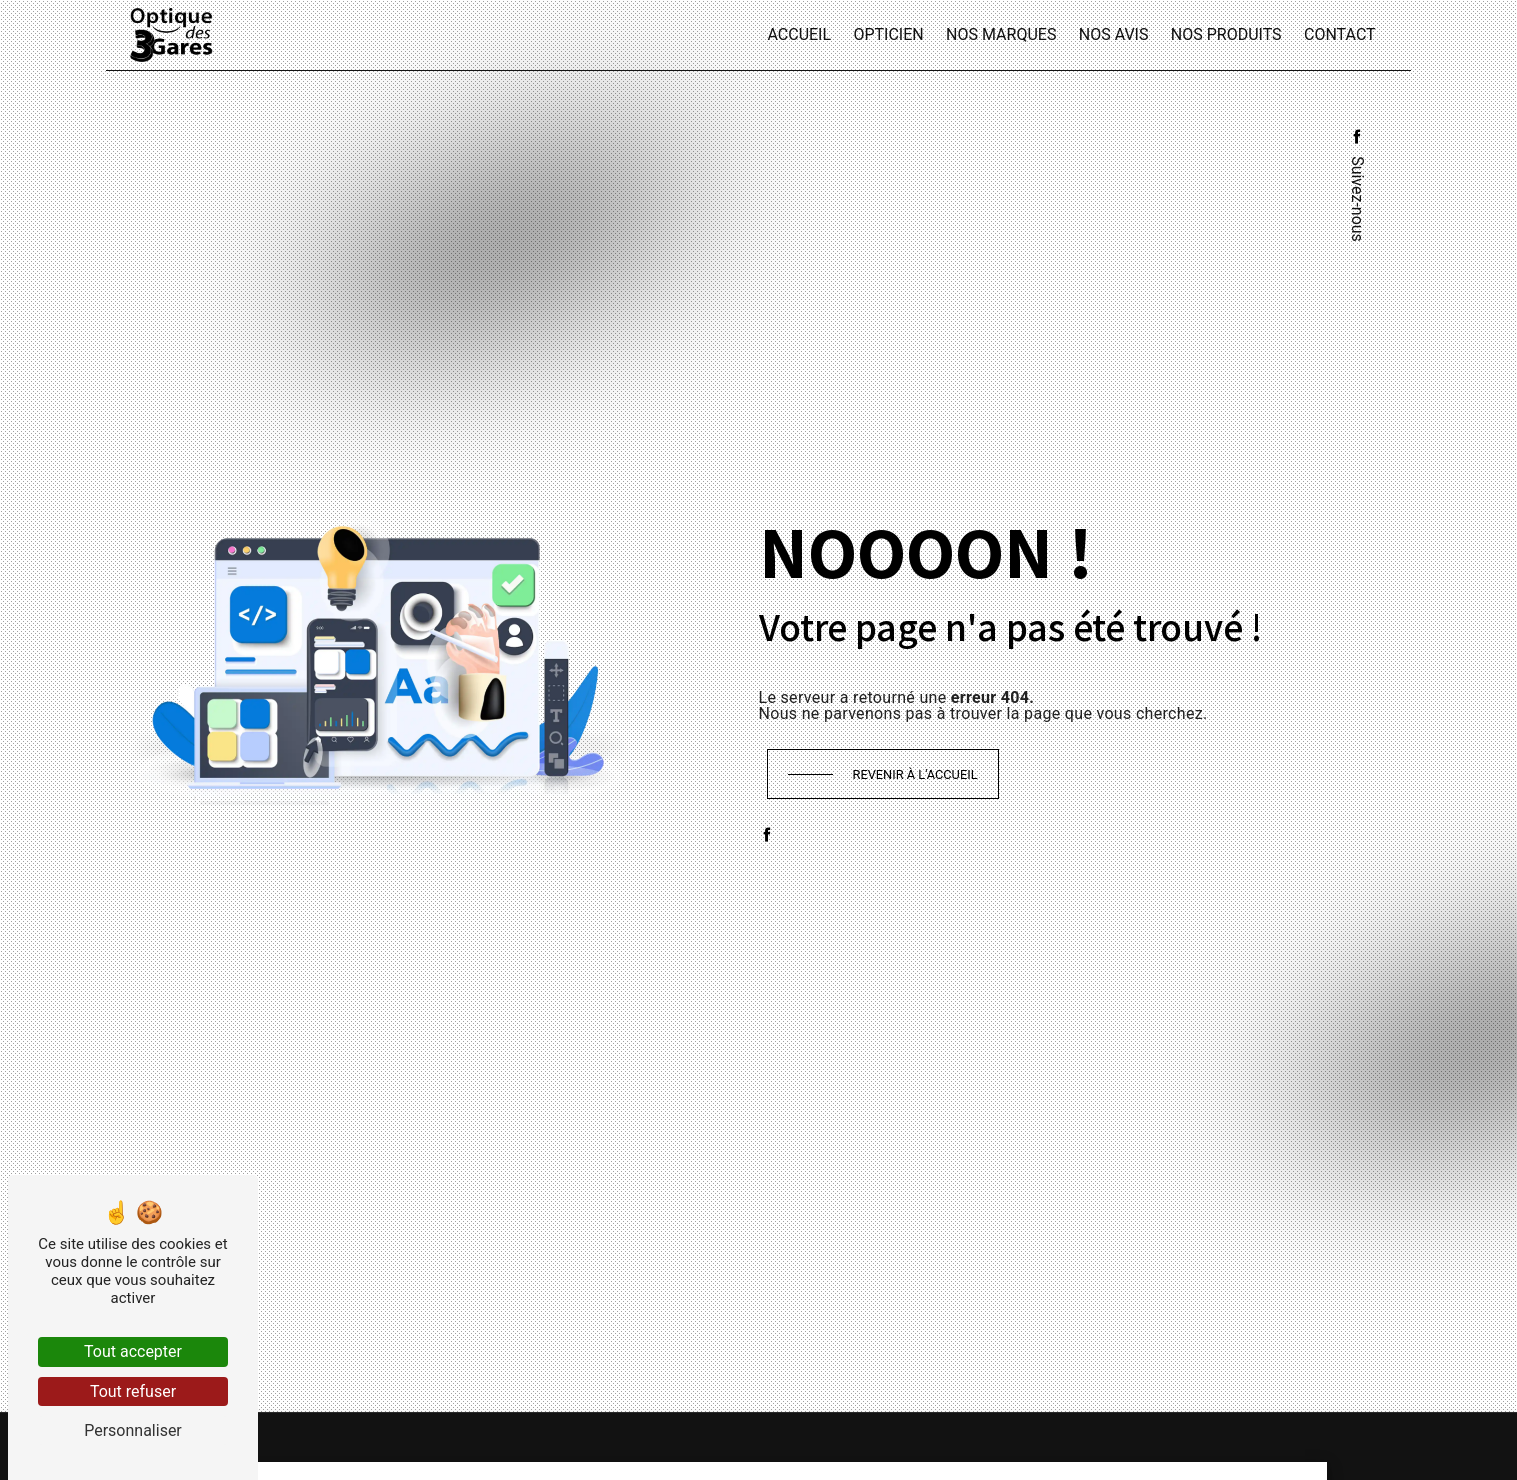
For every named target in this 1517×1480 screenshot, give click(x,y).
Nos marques (1001, 34)
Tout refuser (133, 1391)
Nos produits (1226, 34)
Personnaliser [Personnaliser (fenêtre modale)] (133, 1430)
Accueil (799, 34)
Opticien (888, 34)
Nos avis (1114, 34)
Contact (1340, 34)
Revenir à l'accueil (915, 774)
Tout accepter (133, 1351)
